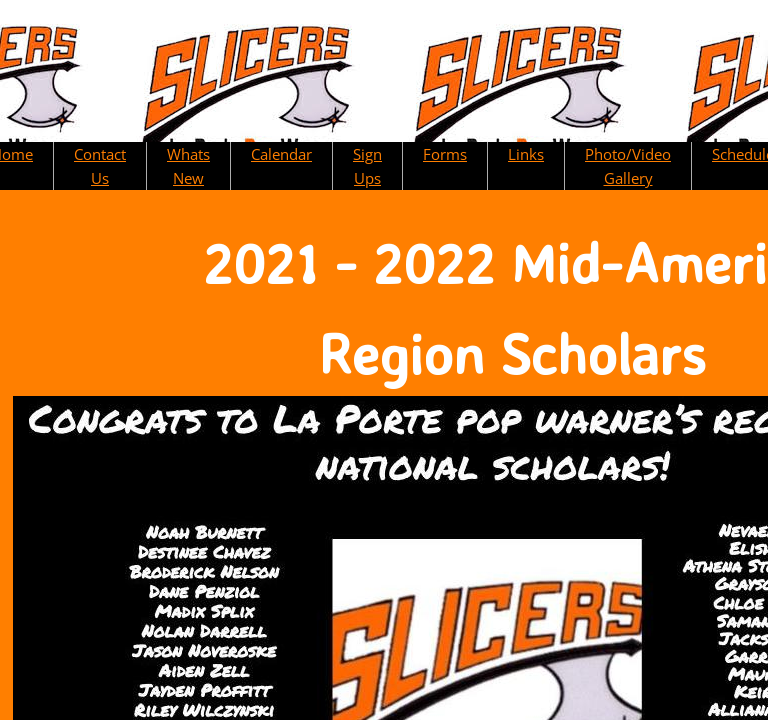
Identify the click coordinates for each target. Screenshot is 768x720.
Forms (445, 154)
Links (526, 154)
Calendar (281, 154)
